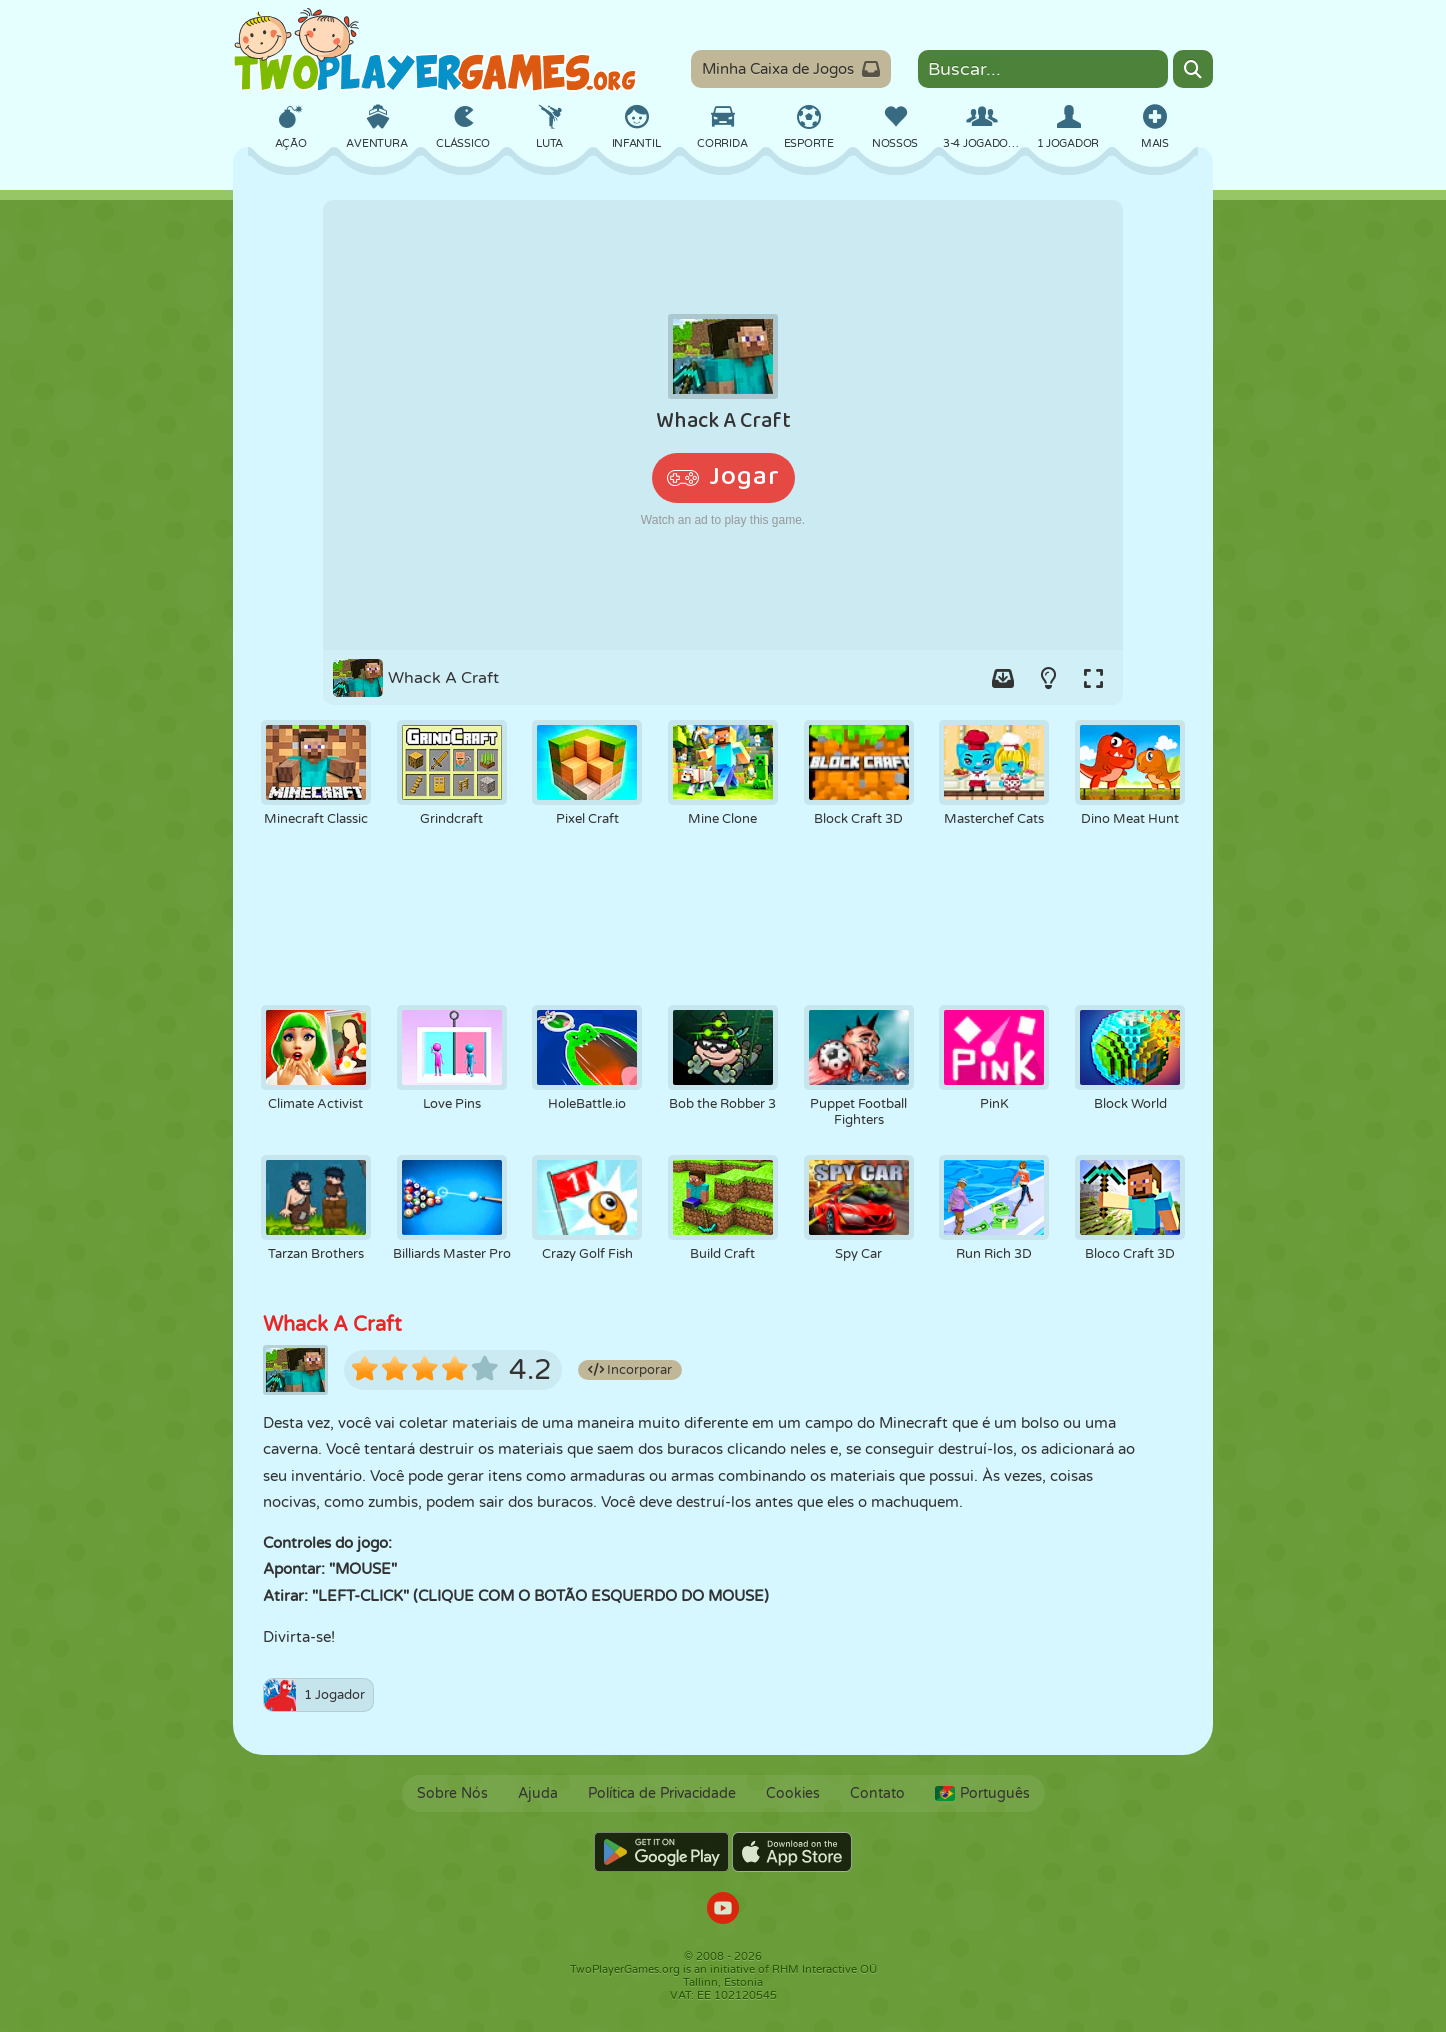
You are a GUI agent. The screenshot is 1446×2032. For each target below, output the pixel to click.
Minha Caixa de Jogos (791, 69)
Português (982, 1793)
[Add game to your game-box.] (1003, 678)
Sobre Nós (452, 1793)
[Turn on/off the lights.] (1048, 678)
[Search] (1193, 69)
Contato (877, 1793)
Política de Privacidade (662, 1793)
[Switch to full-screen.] (1093, 678)
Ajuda (538, 1793)
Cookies (793, 1793)
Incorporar (630, 1370)
